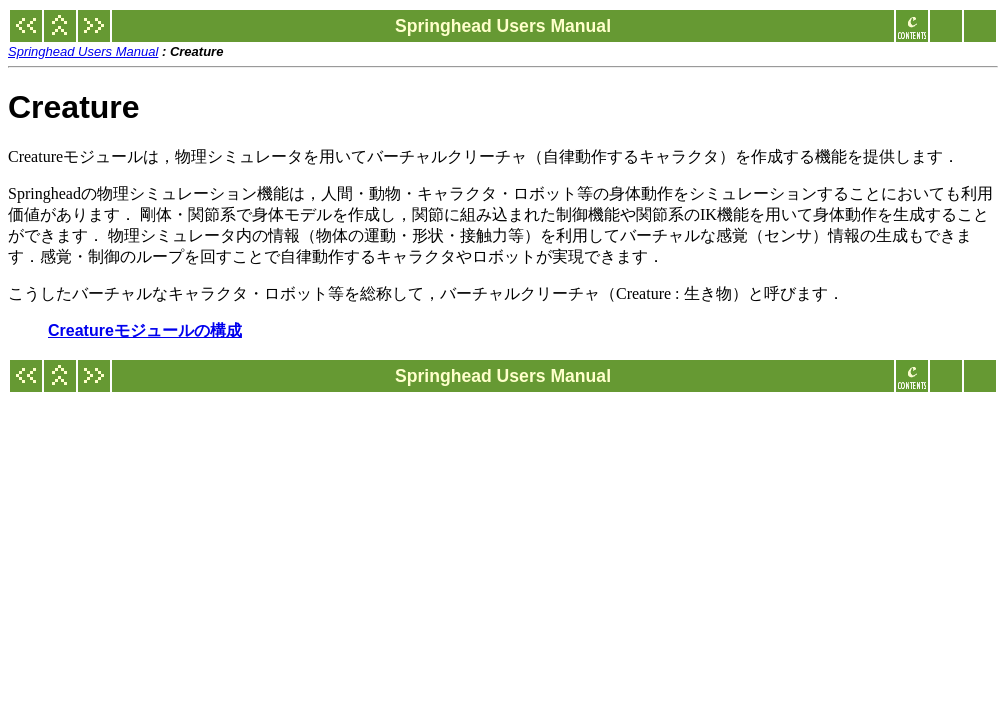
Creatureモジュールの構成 (145, 330)
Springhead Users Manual (83, 51)
